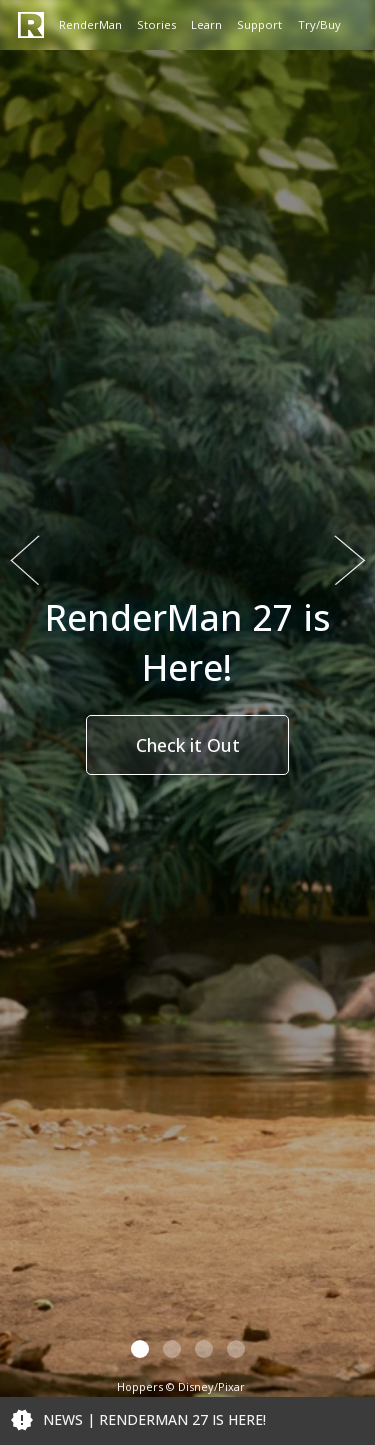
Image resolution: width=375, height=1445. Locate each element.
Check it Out (188, 745)
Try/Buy (319, 24)
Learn (206, 24)
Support (259, 24)
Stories (156, 24)
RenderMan (90, 24)
